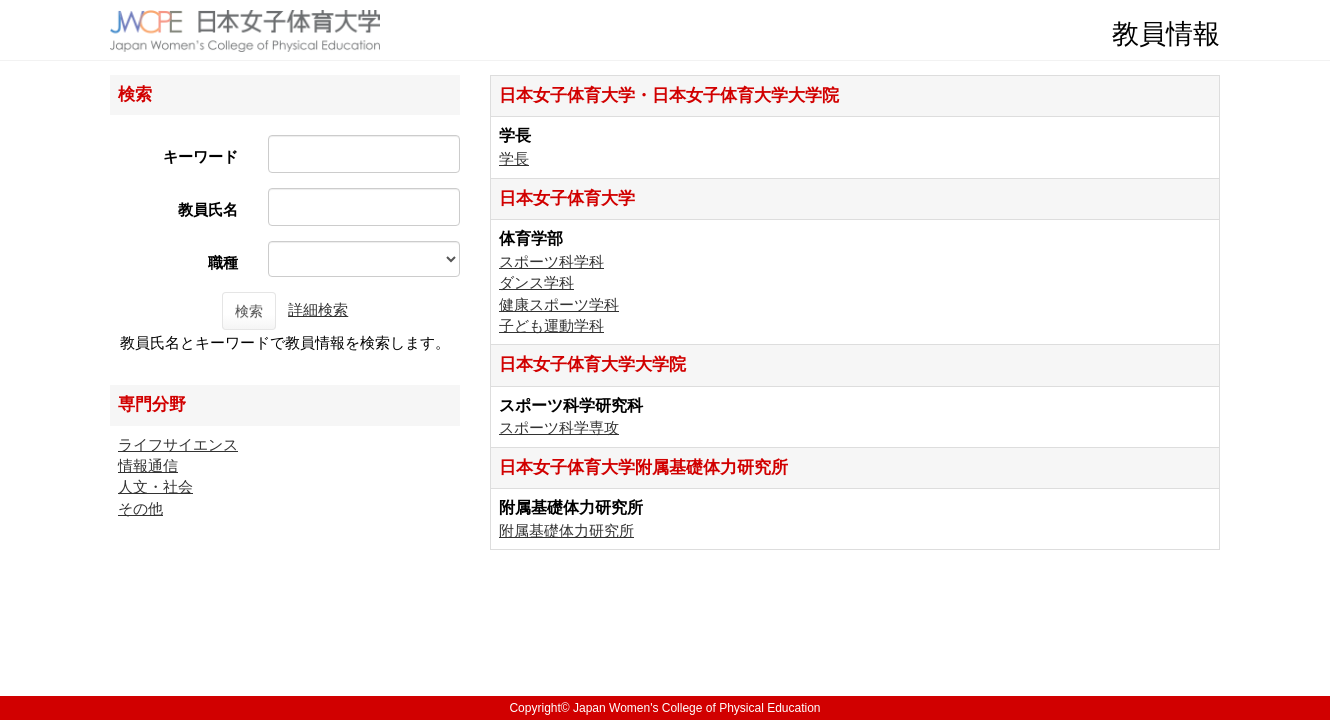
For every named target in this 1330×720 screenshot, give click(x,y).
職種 (223, 262)
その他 (140, 508)
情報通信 (148, 465)
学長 (514, 158)
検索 (249, 311)
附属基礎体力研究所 (566, 530)
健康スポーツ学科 (559, 304)
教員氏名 (208, 209)
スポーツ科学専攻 (559, 427)
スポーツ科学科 (551, 261)
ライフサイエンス (178, 444)
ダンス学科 (536, 282)
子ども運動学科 (551, 325)
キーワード (200, 156)
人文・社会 (155, 486)
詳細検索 (318, 309)
